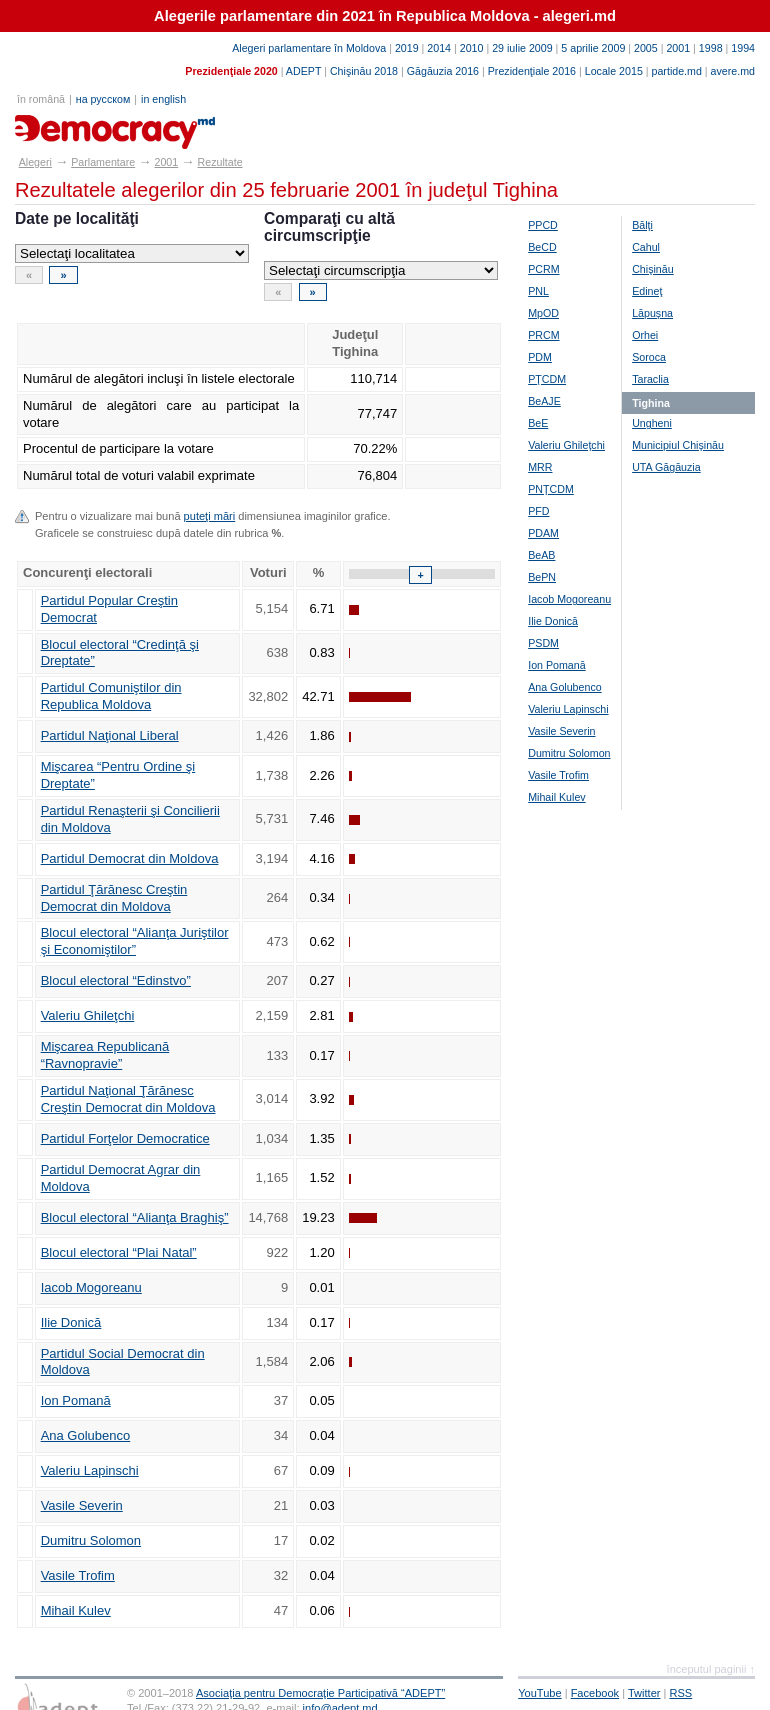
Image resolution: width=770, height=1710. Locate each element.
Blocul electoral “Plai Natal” (119, 1252)
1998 (711, 48)
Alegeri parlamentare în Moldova (309, 48)
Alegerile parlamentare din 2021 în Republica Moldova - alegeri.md (385, 16)
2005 (646, 48)
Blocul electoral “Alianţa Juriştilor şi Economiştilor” (135, 941)
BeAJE (544, 401)
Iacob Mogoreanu (91, 1287)
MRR (540, 467)
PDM (540, 357)
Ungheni (652, 423)
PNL (538, 291)
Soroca (649, 357)
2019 (407, 48)
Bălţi (642, 225)
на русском (103, 99)
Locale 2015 (614, 71)
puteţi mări (210, 516)
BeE (538, 423)
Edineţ (647, 291)
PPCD (543, 225)
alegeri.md (60, 125)
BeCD (542, 247)
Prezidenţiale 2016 (532, 71)
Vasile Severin (82, 1505)
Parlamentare (103, 162)
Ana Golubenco (86, 1435)
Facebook (595, 1693)
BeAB (541, 555)
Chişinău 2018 (364, 71)
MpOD (543, 313)
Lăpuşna (652, 313)
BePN (542, 577)
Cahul (646, 247)
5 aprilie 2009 (593, 48)
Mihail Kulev (76, 1610)
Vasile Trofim (78, 1575)
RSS (681, 1693)
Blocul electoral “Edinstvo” (116, 980)
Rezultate (220, 162)
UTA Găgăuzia (666, 467)
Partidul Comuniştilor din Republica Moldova (111, 696)
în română (41, 99)
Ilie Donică (71, 1322)
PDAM (543, 533)
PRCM (543, 335)
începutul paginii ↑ (711, 1669)
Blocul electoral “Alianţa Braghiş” (135, 1217)
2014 (439, 48)
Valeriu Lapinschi (90, 1470)
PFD (538, 511)
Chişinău (652, 269)
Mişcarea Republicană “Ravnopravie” (105, 1055)
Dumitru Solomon (91, 1540)
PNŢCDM (551, 489)
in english (163, 99)
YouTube (539, 1693)
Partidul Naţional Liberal (110, 735)
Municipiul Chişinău (678, 445)
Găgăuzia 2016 (443, 71)
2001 (678, 48)
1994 (743, 48)
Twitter (644, 1693)
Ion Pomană (76, 1400)
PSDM (543, 643)
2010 (472, 48)
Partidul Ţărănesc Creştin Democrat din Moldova (114, 898)
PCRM (543, 269)
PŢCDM (547, 379)
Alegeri (35, 162)
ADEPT (303, 71)
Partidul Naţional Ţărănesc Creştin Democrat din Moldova (128, 1099)
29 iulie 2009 (522, 48)
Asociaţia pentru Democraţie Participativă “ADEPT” (320, 1693)
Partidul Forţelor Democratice (125, 1138)
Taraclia (650, 379)
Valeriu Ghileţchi (88, 1015)
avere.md (733, 71)
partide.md (677, 71)
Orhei (645, 335)
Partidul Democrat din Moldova (130, 858)
